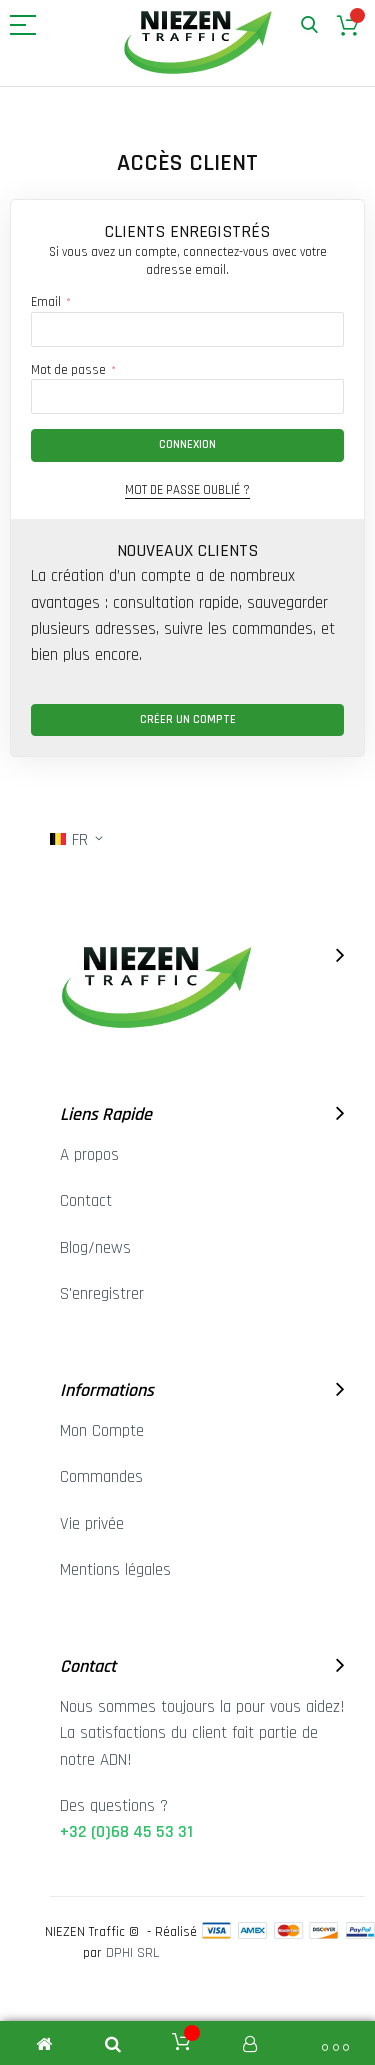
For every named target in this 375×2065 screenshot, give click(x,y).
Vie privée (92, 1524)
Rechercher (309, 25)
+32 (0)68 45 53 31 (126, 1832)
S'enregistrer (102, 1294)
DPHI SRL (132, 1953)
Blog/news (95, 1248)
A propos (89, 1155)
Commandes (101, 1477)
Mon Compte (102, 1431)
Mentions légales (115, 1570)
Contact (86, 1201)
